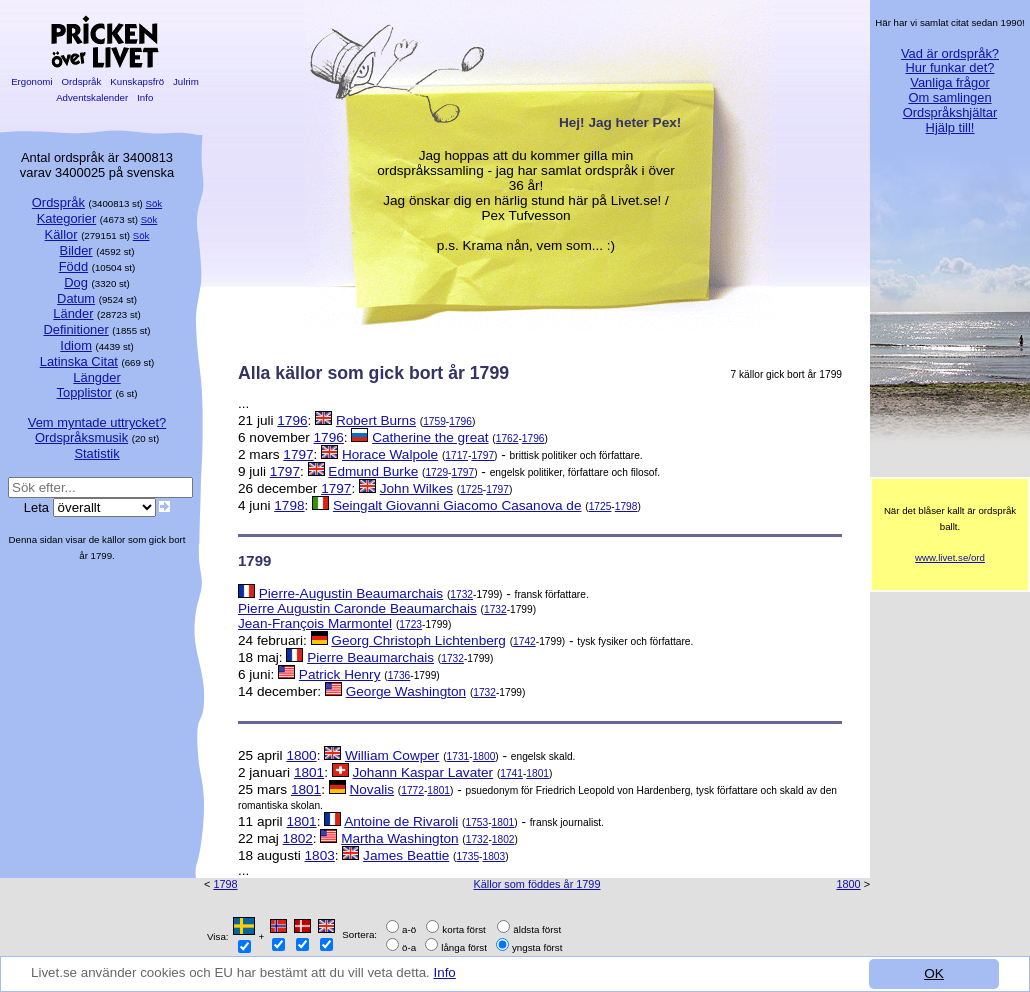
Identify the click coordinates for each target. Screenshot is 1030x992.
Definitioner (75, 329)
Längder (96, 377)
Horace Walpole (390, 454)
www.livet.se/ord (950, 557)
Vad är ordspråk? (950, 53)
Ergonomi (31, 81)
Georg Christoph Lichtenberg (418, 640)
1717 (456, 455)
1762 (507, 438)
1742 (524, 641)
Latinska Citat (79, 361)
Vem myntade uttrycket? (97, 422)
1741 (511, 773)
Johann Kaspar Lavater (423, 772)
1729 (436, 472)
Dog (76, 282)
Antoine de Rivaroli (401, 821)
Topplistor (84, 392)
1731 (458, 756)
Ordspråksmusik (81, 437)
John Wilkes (416, 488)
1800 (301, 755)
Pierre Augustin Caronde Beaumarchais (357, 608)
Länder (73, 313)
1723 (410, 624)
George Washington (406, 691)
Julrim (185, 81)
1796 (292, 420)
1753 (477, 822)
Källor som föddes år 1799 (537, 884)
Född (73, 266)
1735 (467, 856)
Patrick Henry (340, 674)
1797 (298, 454)
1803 (320, 855)
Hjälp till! (950, 127)
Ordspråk (81, 81)
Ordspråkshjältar (950, 112)
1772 (412, 790)
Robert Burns (376, 420)
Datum (76, 298)
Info (452, 972)
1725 (471, 489)
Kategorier (67, 218)
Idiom (76, 345)
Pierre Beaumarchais (370, 657)
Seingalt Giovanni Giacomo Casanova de (457, 505)
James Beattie (406, 855)
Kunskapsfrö (137, 81)
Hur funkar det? (950, 67)
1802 (298, 838)
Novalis (371, 789)
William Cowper (392, 755)
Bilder (76, 250)
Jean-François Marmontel (315, 623)
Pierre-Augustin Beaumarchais (351, 593)
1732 (461, 594)
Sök (154, 203)
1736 (399, 675)
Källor (61, 234)
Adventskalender (92, 97)
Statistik (96, 453)
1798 (289, 505)
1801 (309, 772)
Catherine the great (430, 437)
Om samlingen (949, 97)
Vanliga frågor (949, 82)
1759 (434, 421)
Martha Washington (399, 838)
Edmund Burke (373, 471)
